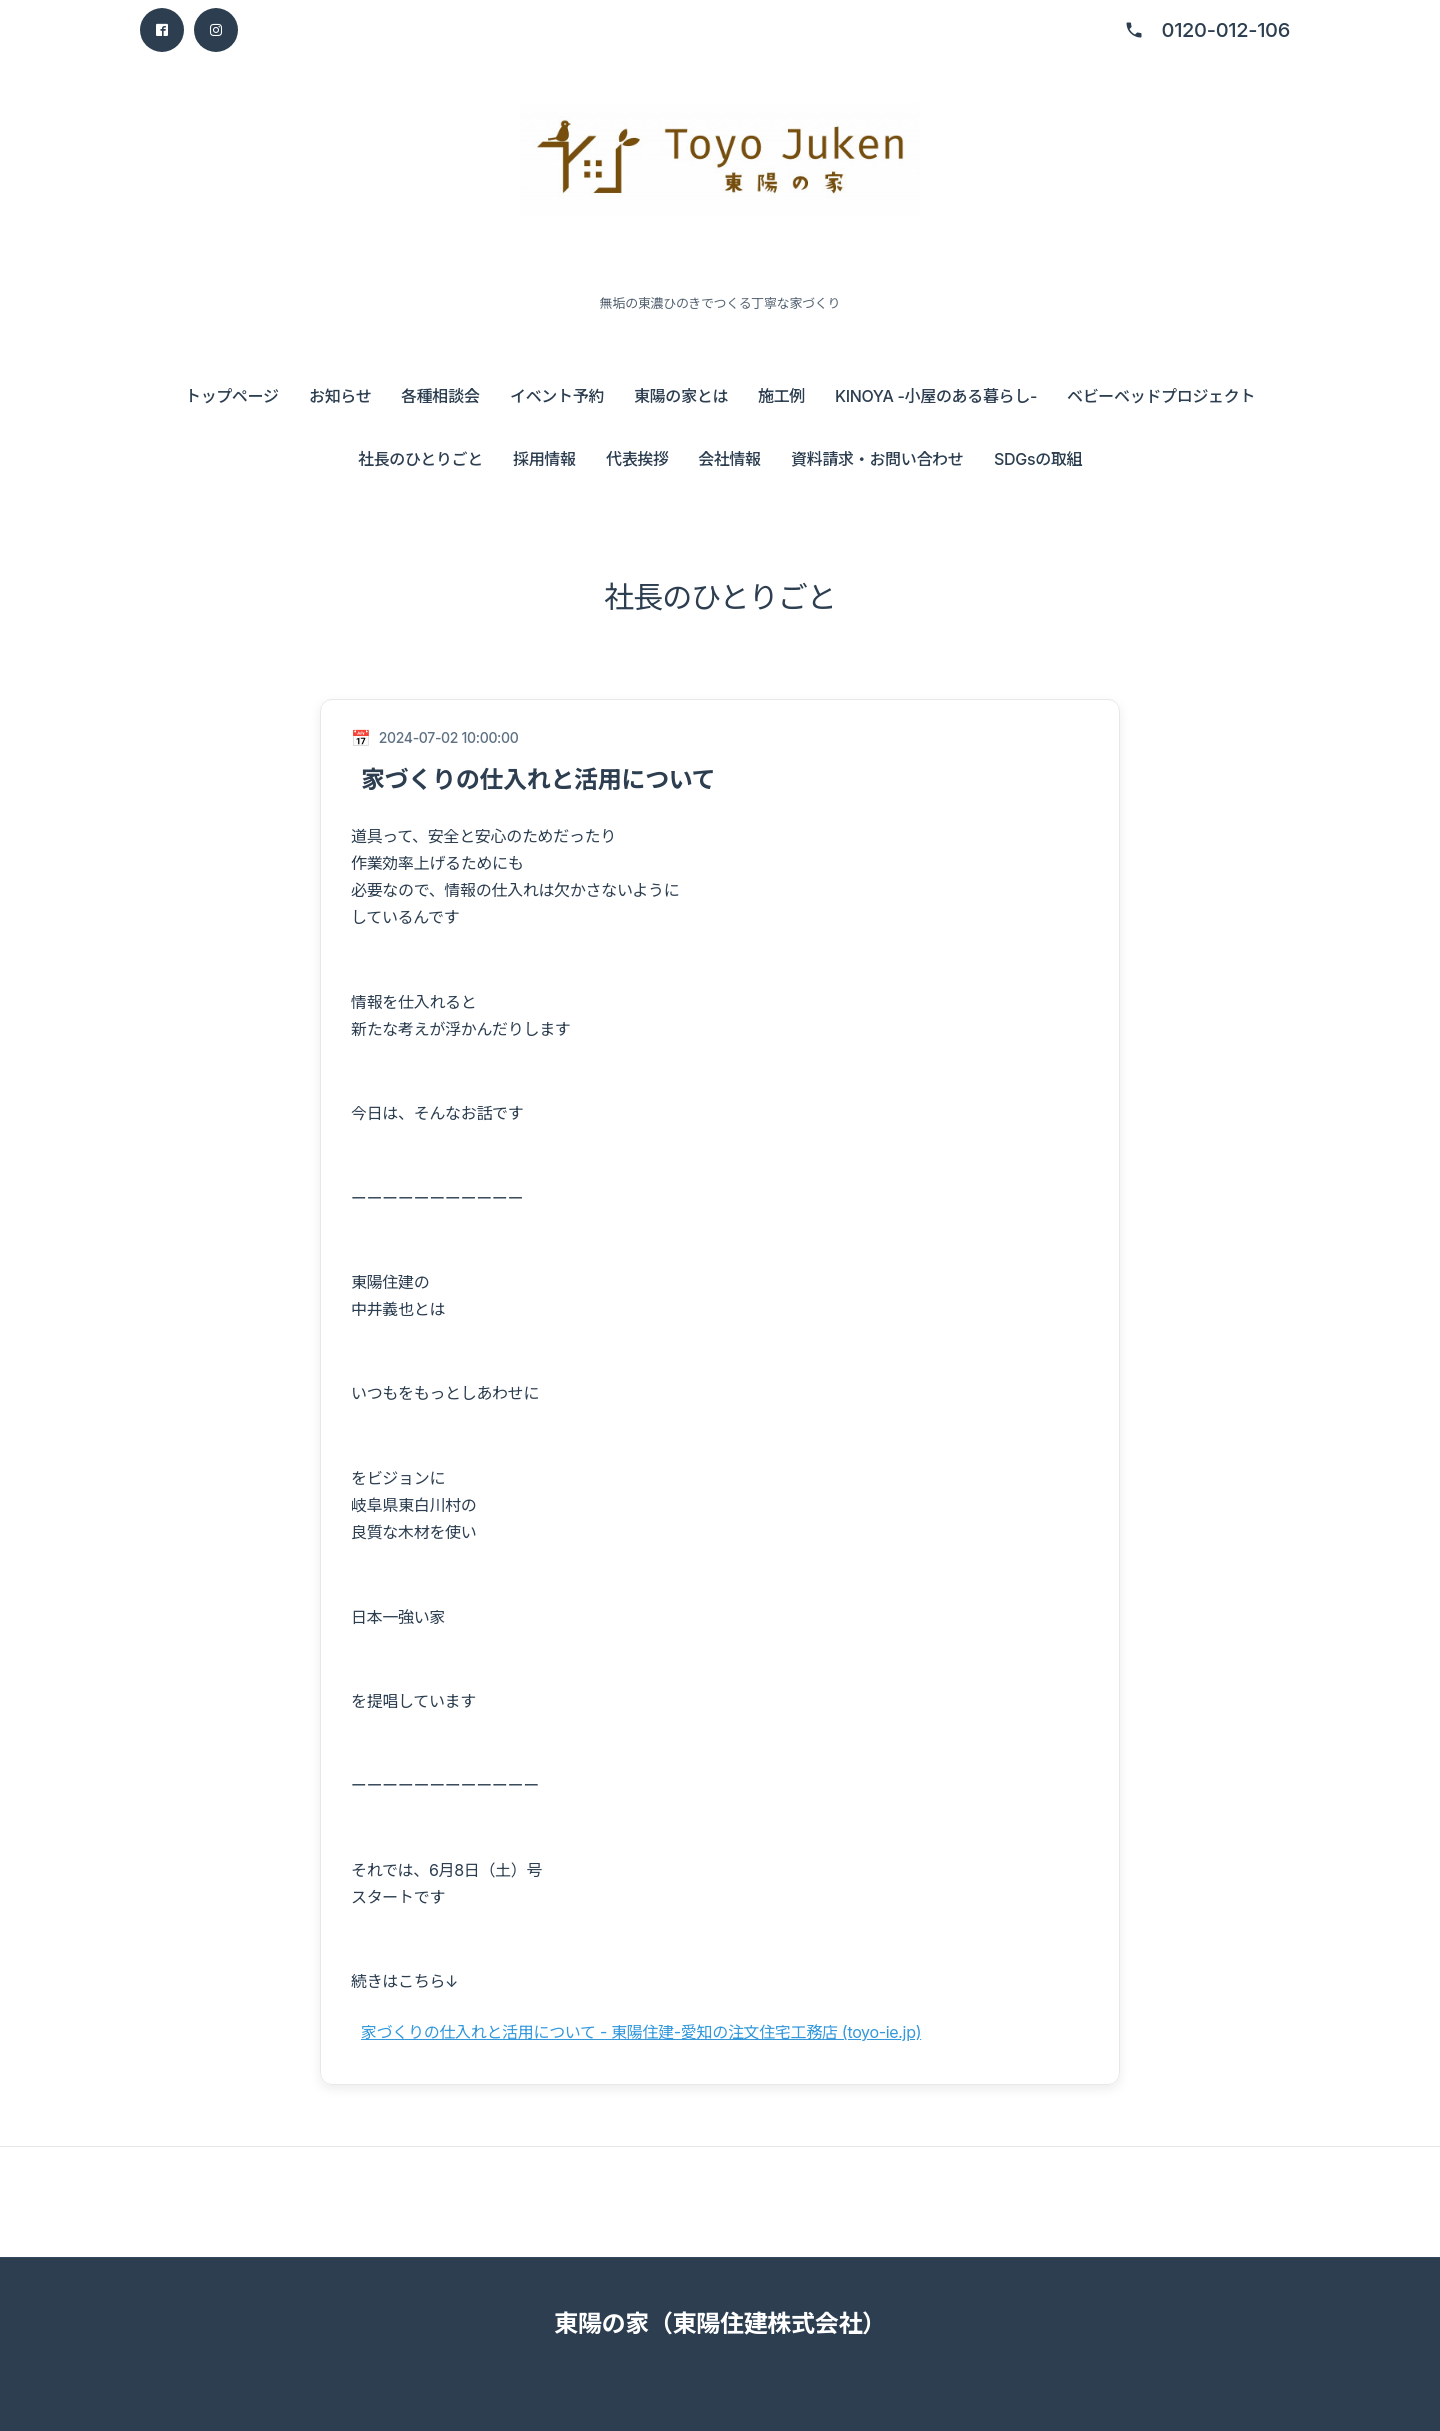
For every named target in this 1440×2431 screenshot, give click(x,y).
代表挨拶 (637, 459)
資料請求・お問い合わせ (877, 459)
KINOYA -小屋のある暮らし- (936, 396)
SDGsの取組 (1038, 459)
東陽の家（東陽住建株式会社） (720, 2323)
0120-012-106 (1226, 30)
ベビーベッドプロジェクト (1161, 396)
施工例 (781, 396)
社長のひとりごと (420, 459)
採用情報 (544, 459)
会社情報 (729, 459)
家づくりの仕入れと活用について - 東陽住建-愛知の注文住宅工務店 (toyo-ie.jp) (641, 2032)
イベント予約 (557, 396)
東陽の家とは (681, 396)
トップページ (232, 396)
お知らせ (340, 396)
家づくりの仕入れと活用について (538, 779)
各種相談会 (440, 396)
